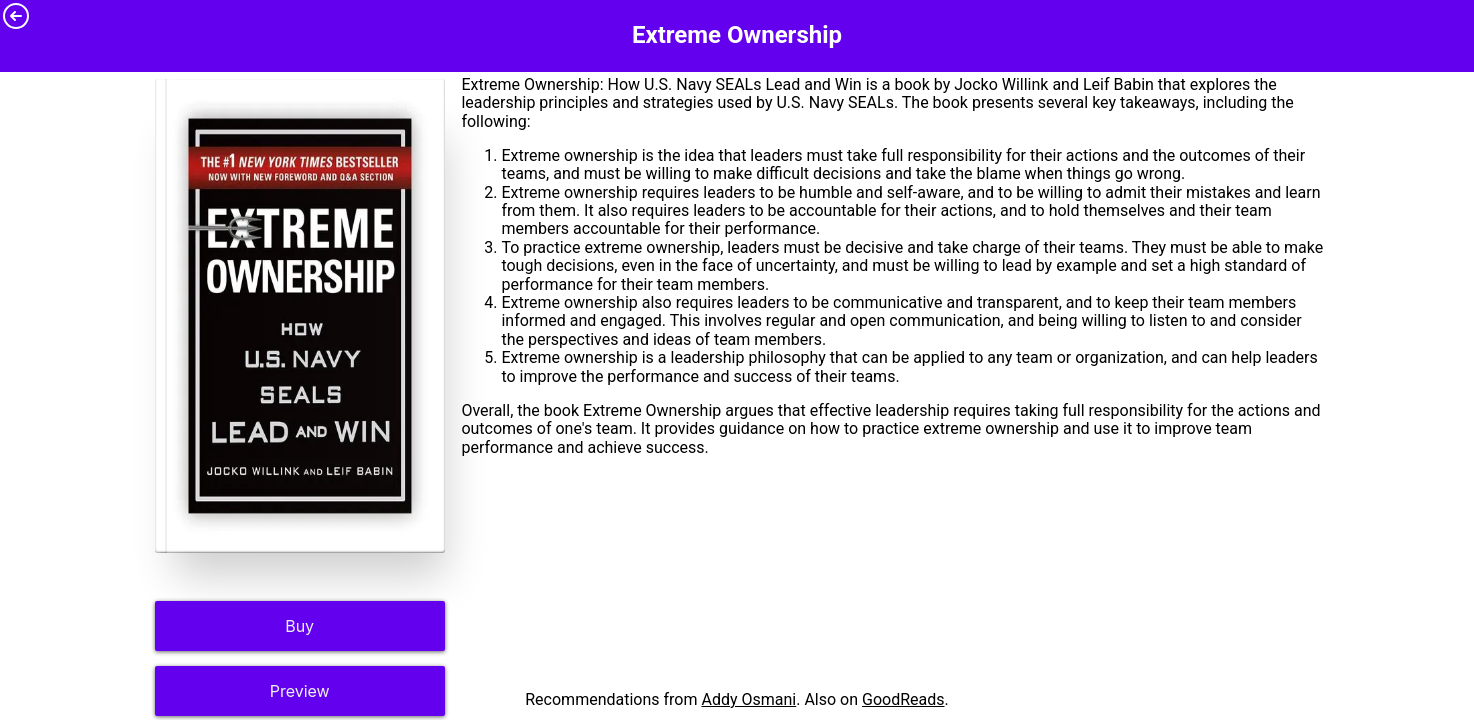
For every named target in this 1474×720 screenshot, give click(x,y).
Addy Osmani (748, 699)
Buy (299, 626)
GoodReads (903, 699)
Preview (300, 691)
